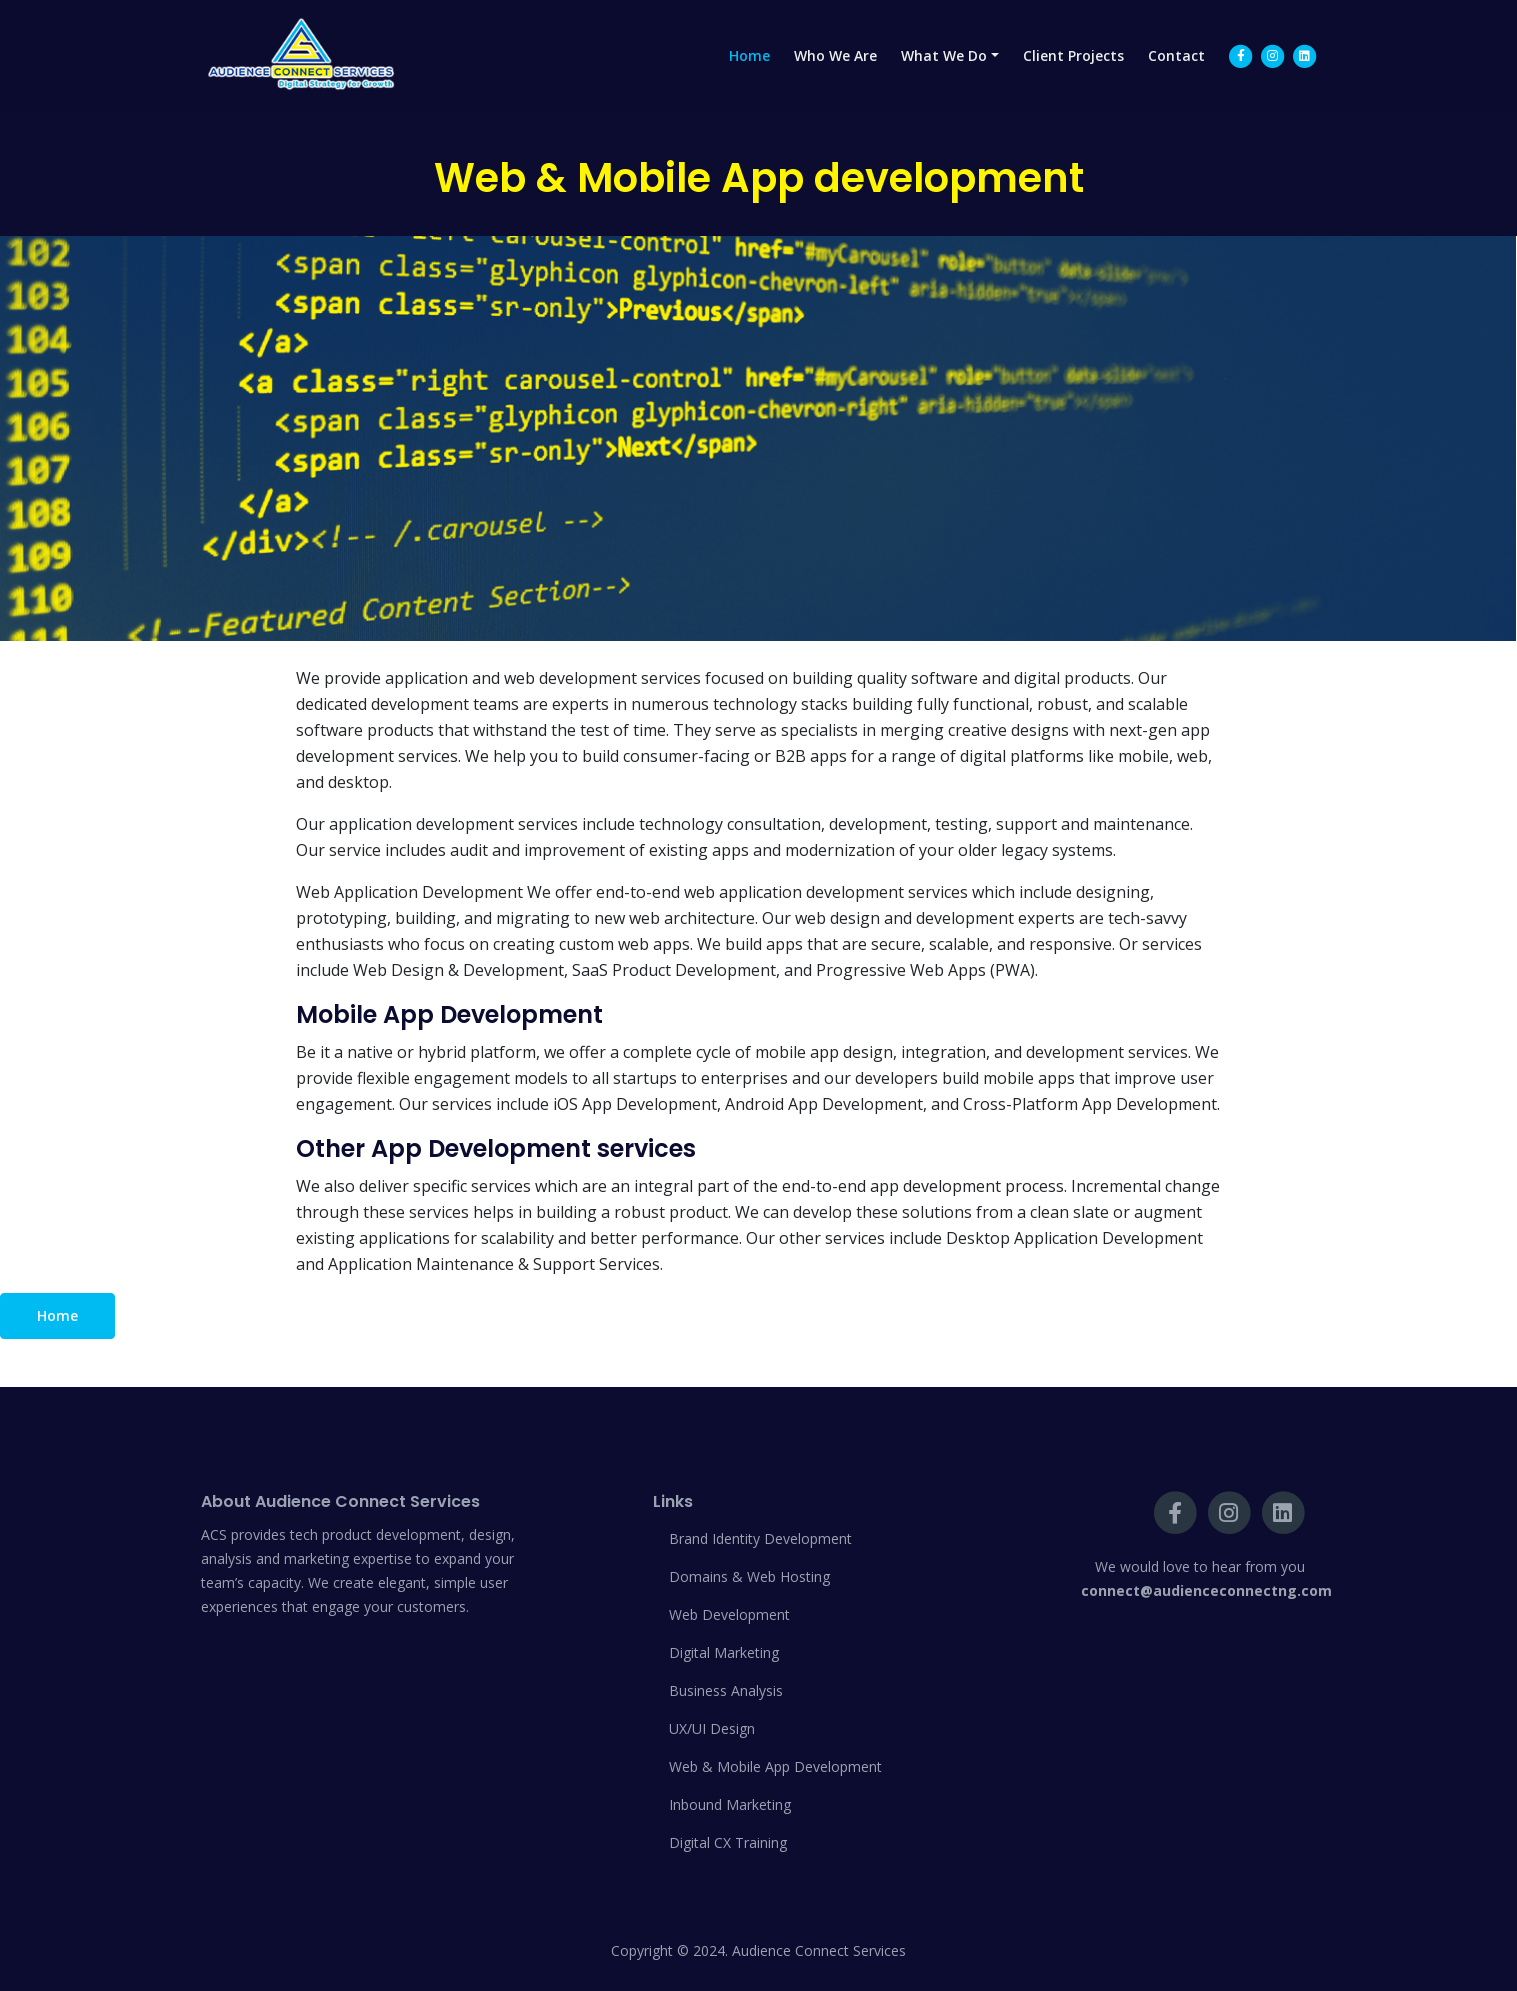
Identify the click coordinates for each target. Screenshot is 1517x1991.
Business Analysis (726, 1690)
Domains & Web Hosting (749, 1576)
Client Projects (1073, 74)
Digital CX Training (728, 1842)
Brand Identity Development (760, 1538)
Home (749, 74)
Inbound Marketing (730, 1804)
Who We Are (835, 74)
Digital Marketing (724, 1652)
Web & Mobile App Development (775, 1766)
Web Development (729, 1614)
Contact (1176, 74)
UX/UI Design (712, 1728)
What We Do (944, 74)
